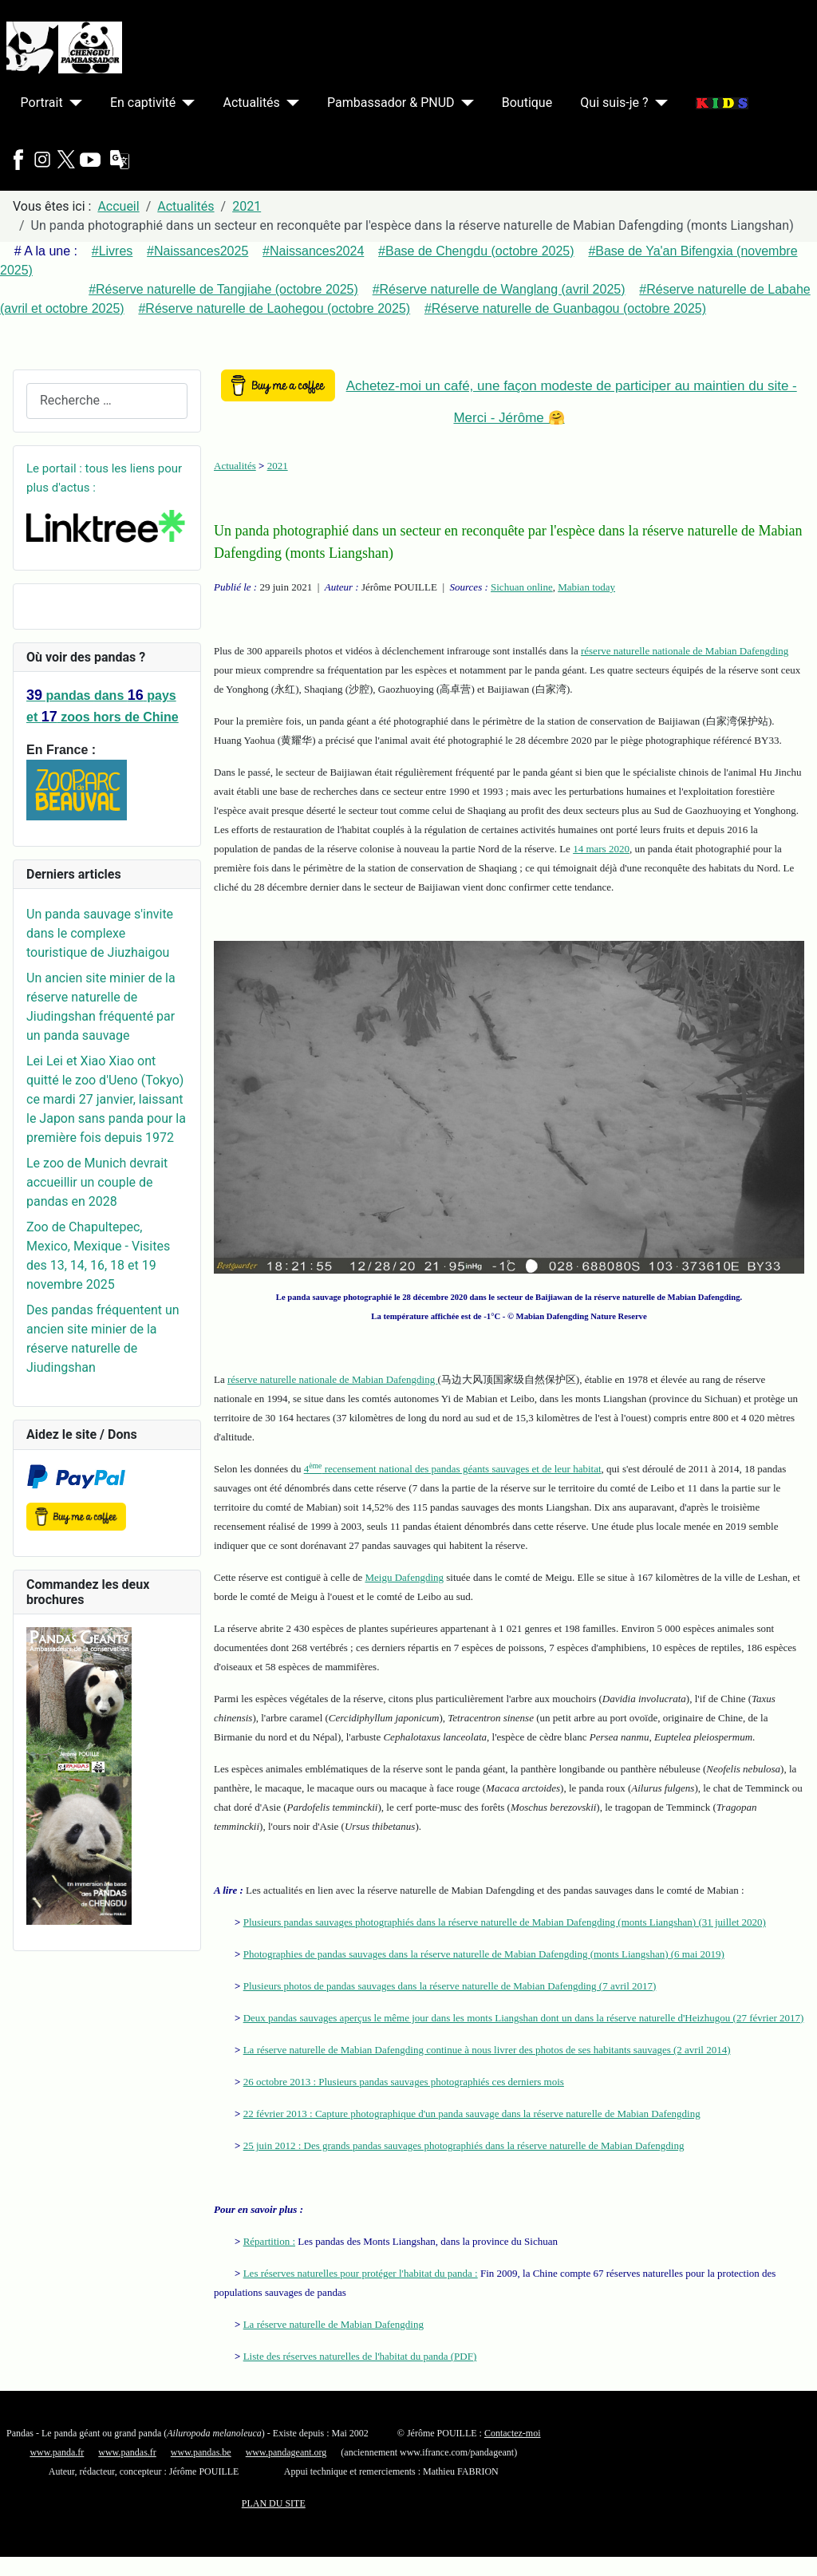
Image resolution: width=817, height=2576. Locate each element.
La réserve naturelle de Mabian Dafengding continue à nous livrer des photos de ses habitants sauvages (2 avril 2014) (487, 2050)
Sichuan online (522, 587)
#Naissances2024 (313, 251)
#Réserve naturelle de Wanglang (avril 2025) (499, 289)
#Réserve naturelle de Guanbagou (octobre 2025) (565, 308)
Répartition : (269, 2241)
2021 (277, 466)
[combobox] (106, 401)
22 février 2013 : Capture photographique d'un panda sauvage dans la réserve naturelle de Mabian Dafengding (472, 2114)
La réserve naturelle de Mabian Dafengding (333, 2324)
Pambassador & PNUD (391, 102)
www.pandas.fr (127, 2452)
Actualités (251, 102)
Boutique (527, 102)
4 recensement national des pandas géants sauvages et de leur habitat (453, 1469)
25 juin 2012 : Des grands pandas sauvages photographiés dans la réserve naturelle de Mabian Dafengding (464, 2145)
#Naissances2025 (197, 251)
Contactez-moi (512, 2433)
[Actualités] (289, 103)
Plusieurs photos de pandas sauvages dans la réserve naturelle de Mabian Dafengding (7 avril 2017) (450, 1986)
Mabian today (586, 587)
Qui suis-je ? (614, 102)
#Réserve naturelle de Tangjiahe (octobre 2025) (223, 289)
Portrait (42, 102)
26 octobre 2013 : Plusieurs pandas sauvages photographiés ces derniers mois (403, 2082)
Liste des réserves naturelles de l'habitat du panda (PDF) (360, 2356)
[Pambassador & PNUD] (464, 103)
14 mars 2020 (601, 849)
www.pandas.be (201, 2452)
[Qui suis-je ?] (658, 103)
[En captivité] (185, 103)
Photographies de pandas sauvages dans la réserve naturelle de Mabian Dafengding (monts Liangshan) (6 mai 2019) (483, 1954)
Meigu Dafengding (404, 1577)
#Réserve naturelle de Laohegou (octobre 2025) (274, 308)
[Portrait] (72, 103)
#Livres (112, 251)
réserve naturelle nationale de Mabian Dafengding (684, 651)
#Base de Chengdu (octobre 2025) (476, 251)
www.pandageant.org (286, 2452)
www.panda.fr (57, 2452)
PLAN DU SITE (274, 2503)
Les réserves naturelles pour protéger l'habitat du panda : (360, 2273)
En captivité (143, 102)
